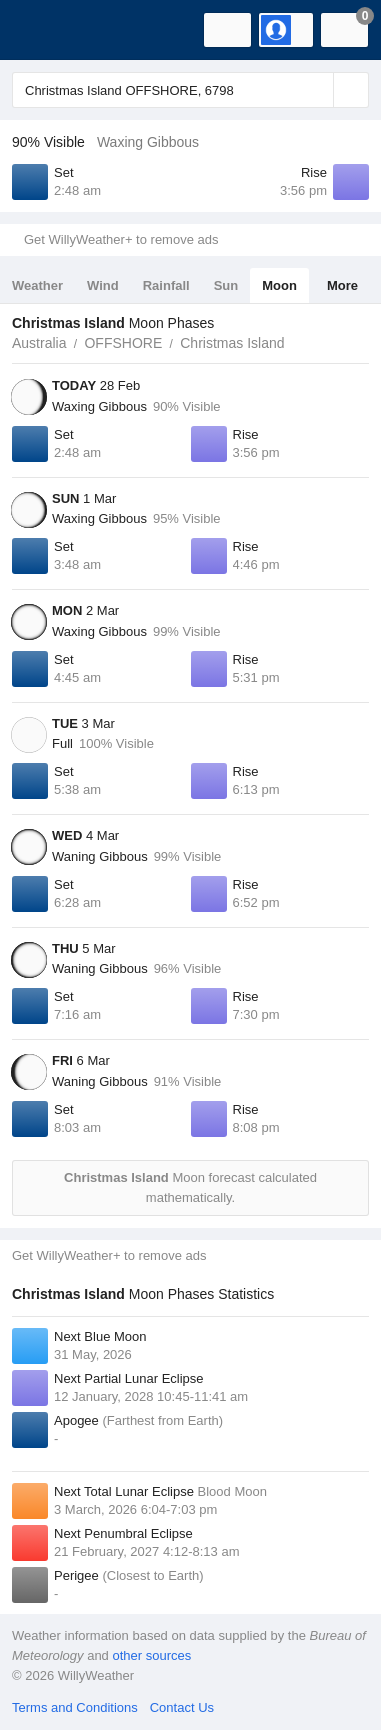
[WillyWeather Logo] (45, 30)
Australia (39, 343)
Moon (279, 285)
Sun (226, 285)
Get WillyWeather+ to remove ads (121, 239)
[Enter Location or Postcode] (190, 90)
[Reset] (316, 90)
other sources (151, 1655)
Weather (37, 285)
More (342, 285)
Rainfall (166, 285)
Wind (103, 285)
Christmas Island (232, 343)
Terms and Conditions (75, 1707)
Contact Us (182, 1707)
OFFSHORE (123, 343)
